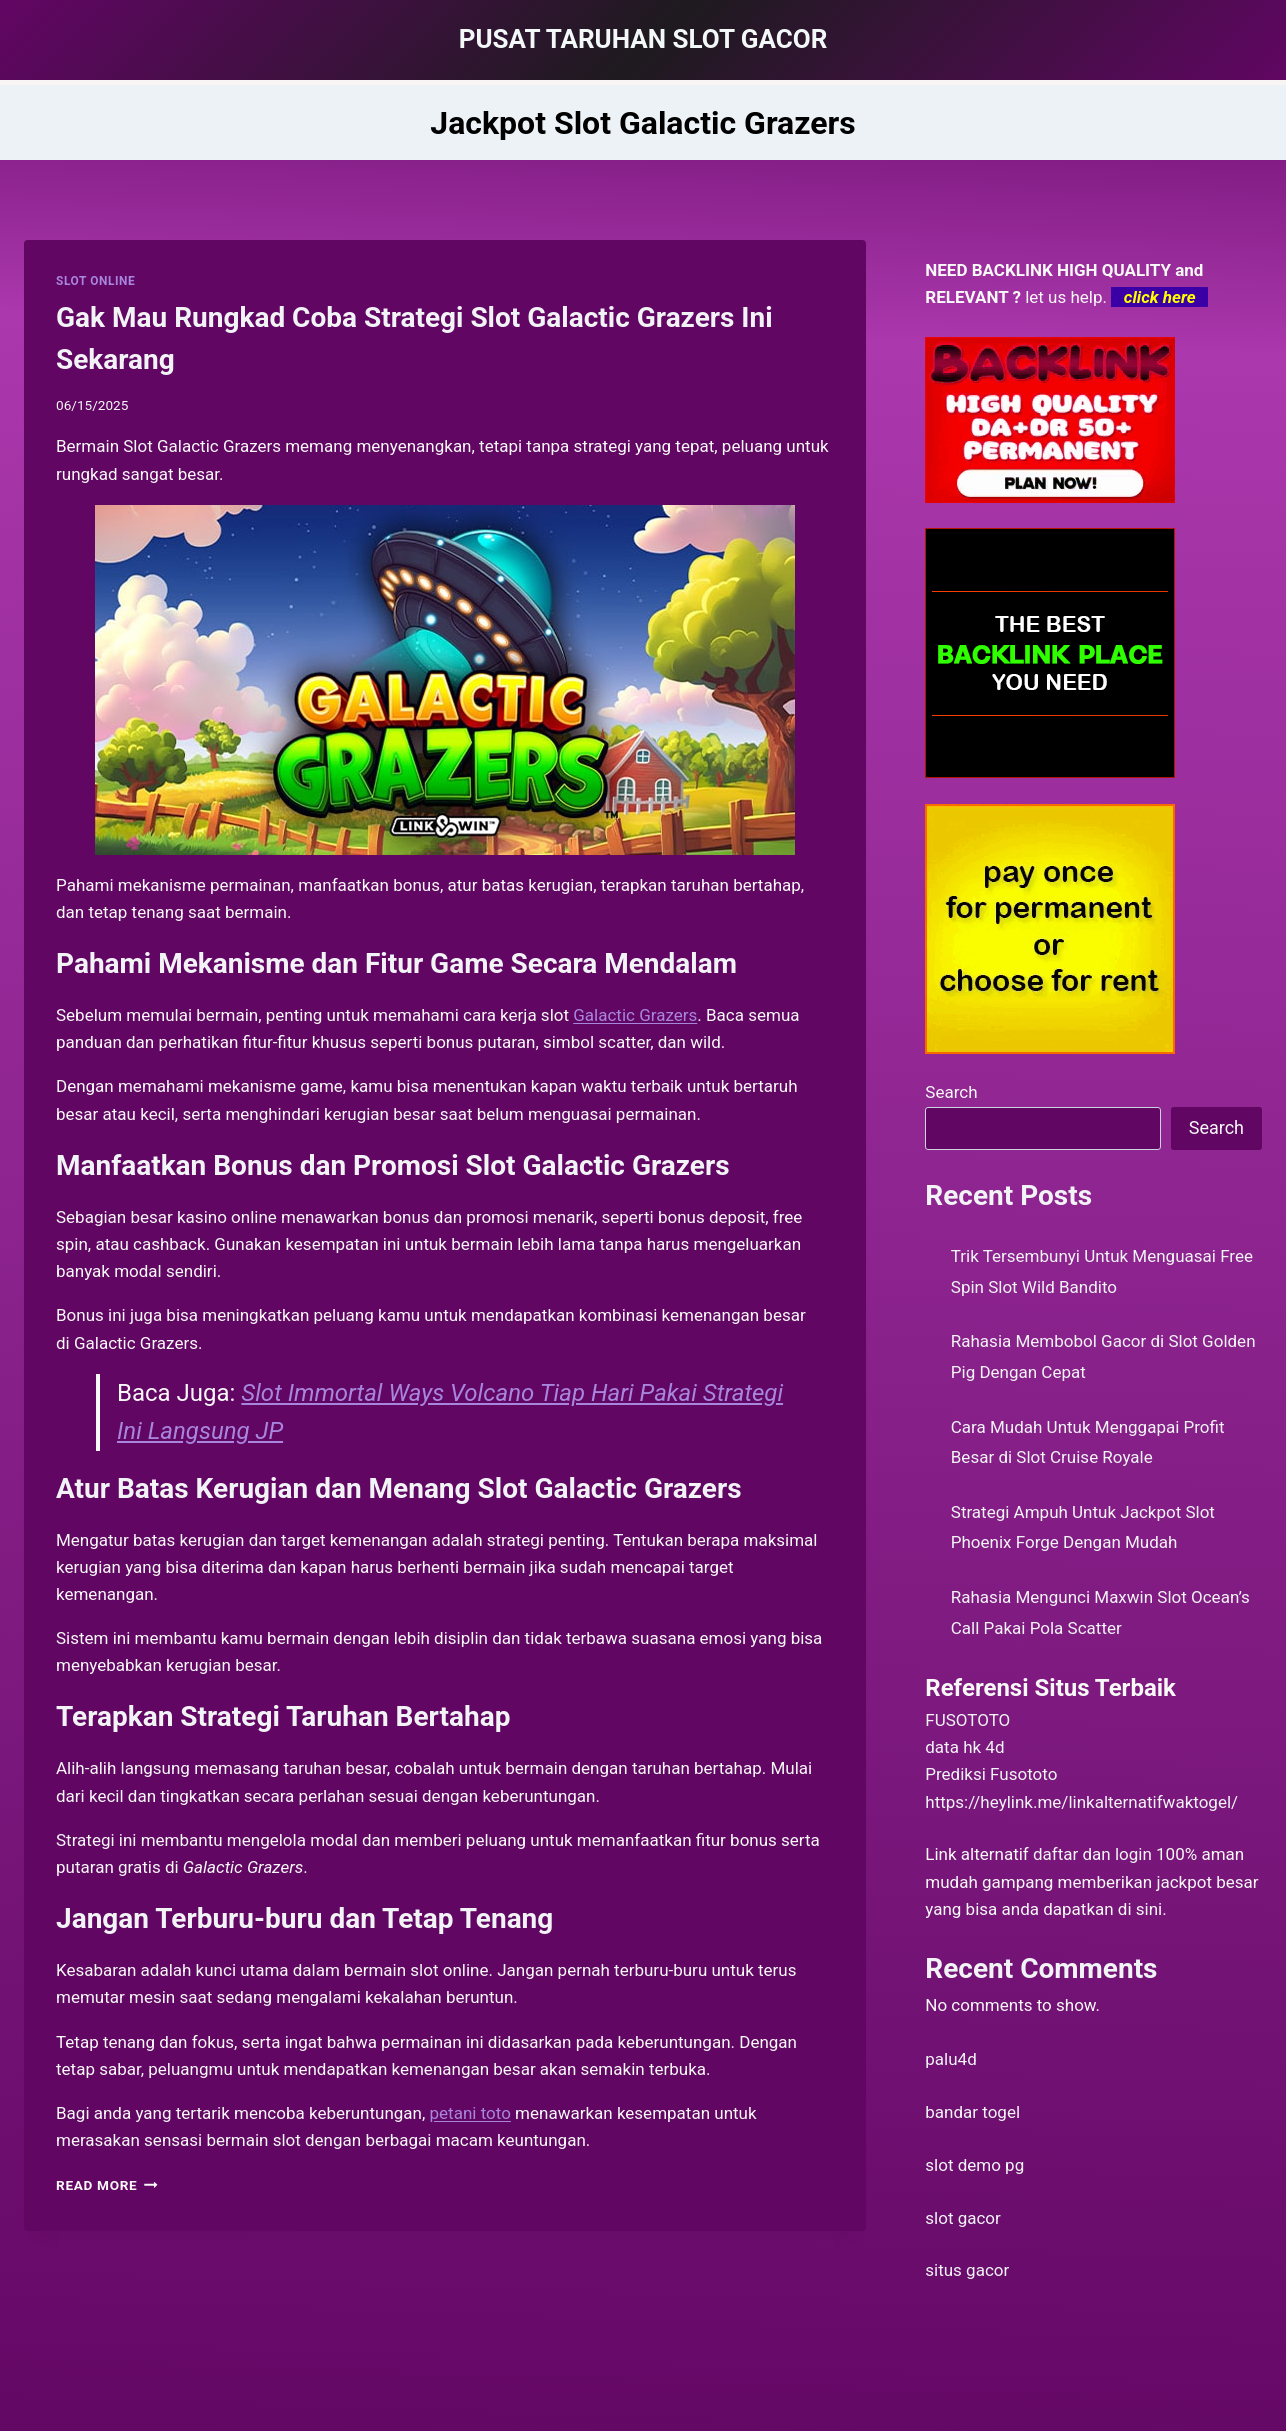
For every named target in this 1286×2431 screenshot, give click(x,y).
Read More (107, 2185)
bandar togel (972, 2112)
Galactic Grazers (635, 1015)
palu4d (950, 2059)
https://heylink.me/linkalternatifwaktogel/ (1081, 1802)
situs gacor (967, 2270)
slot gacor (963, 2218)
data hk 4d (964, 1747)
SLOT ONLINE (95, 281)
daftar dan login (1092, 1854)
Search (951, 1092)
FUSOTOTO (967, 1720)
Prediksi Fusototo (991, 1774)
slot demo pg (974, 2165)
